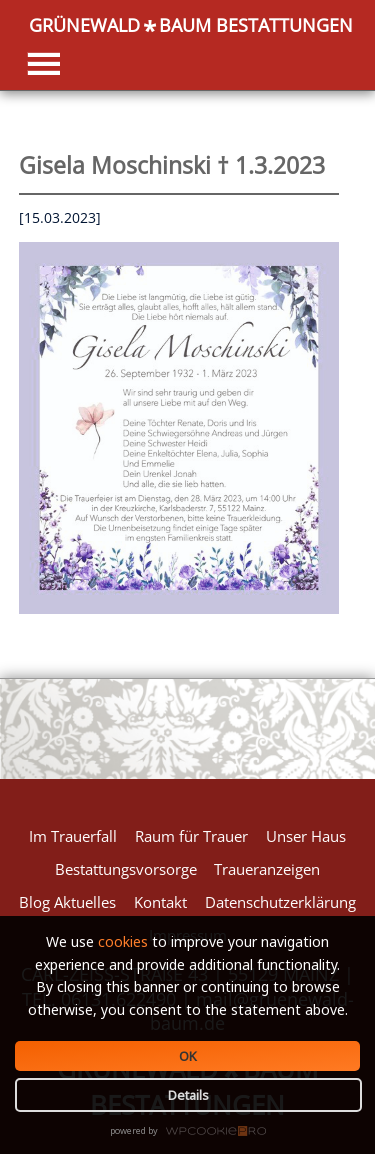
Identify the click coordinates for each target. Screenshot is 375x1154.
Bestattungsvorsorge (126, 869)
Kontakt (160, 902)
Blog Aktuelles (67, 902)
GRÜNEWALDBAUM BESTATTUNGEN (191, 26)
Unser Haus (306, 836)
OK (188, 1056)
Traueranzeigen (267, 869)
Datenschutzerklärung (280, 902)
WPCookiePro (193, 1132)
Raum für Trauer (191, 836)
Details (188, 1095)
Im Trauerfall (73, 836)
